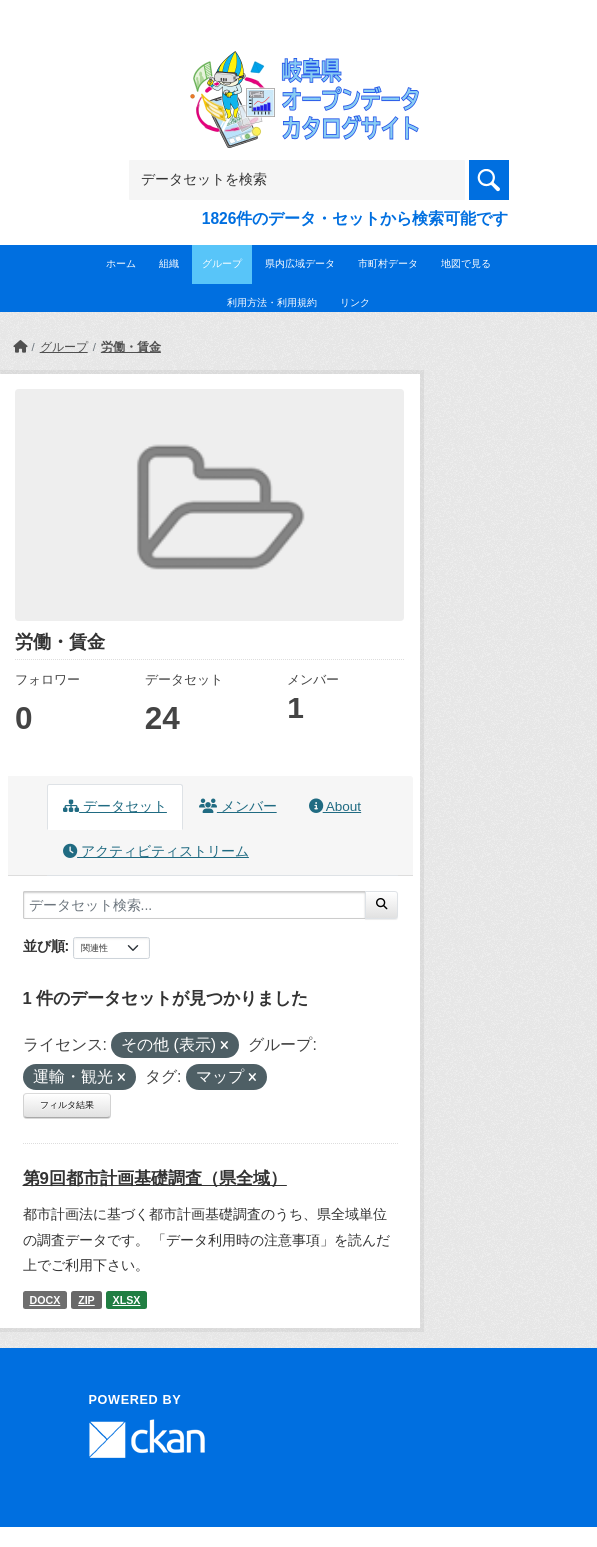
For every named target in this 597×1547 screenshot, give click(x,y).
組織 (169, 263)
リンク (355, 302)
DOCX (44, 1300)
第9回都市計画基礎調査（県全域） (155, 1178)
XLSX (127, 1300)
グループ (222, 263)
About (335, 806)
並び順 (44, 946)
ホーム (121, 263)
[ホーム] (20, 347)
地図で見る (466, 263)
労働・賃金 (131, 347)
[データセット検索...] (194, 905)
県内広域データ (300, 263)
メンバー (238, 806)
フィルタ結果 (67, 1105)
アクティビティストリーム (156, 851)
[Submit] (381, 905)
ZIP (86, 1300)
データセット (115, 806)
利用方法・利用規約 (272, 302)
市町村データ (388, 263)
